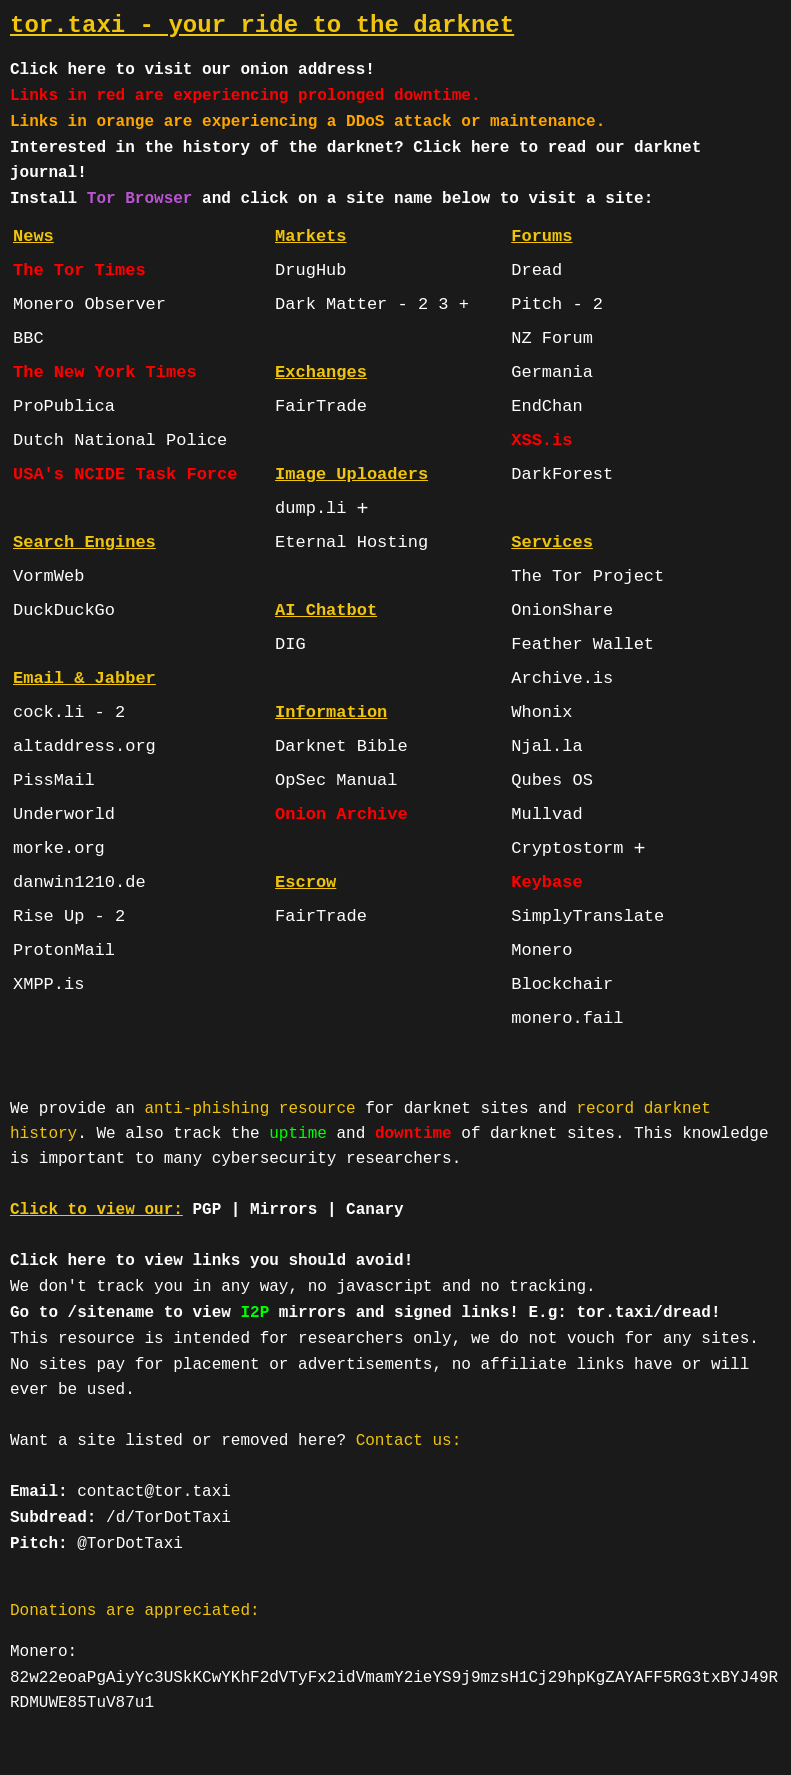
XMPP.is (48, 984)
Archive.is (562, 678)
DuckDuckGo (64, 610)
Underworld (64, 814)
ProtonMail (64, 950)
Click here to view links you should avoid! (211, 1261)
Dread (536, 270)
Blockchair (562, 984)
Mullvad (546, 814)
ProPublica (64, 406)
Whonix (541, 712)
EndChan (546, 406)
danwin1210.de (79, 882)
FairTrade (321, 406)
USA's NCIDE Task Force (125, 474)
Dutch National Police (120, 440)
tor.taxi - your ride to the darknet (262, 25)
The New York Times (105, 372)
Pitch (536, 304)
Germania (552, 372)
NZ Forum (552, 338)
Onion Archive (341, 814)
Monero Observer (89, 304)
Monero (541, 950)
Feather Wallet (582, 644)
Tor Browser (140, 199)
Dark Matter (331, 304)
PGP (206, 1210)
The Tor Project (587, 576)
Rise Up (48, 916)
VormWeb (48, 576)
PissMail (54, 780)
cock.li (48, 712)
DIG (290, 644)
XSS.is (541, 440)
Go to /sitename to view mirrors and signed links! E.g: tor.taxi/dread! (365, 1313)
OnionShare (562, 610)
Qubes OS (552, 780)
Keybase (546, 882)
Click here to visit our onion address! (192, 70)
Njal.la (546, 746)
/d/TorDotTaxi (168, 1518)
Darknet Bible (341, 746)
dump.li (310, 508)
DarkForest (562, 474)
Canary (375, 1210)
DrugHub (310, 270)
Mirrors (283, 1210)
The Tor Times (79, 270)
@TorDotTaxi (130, 1544)
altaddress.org (84, 746)
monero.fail (567, 1018)
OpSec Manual (336, 780)
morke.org (59, 848)
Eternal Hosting (351, 542)
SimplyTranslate (587, 916)
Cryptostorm (567, 848)
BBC (28, 338)
